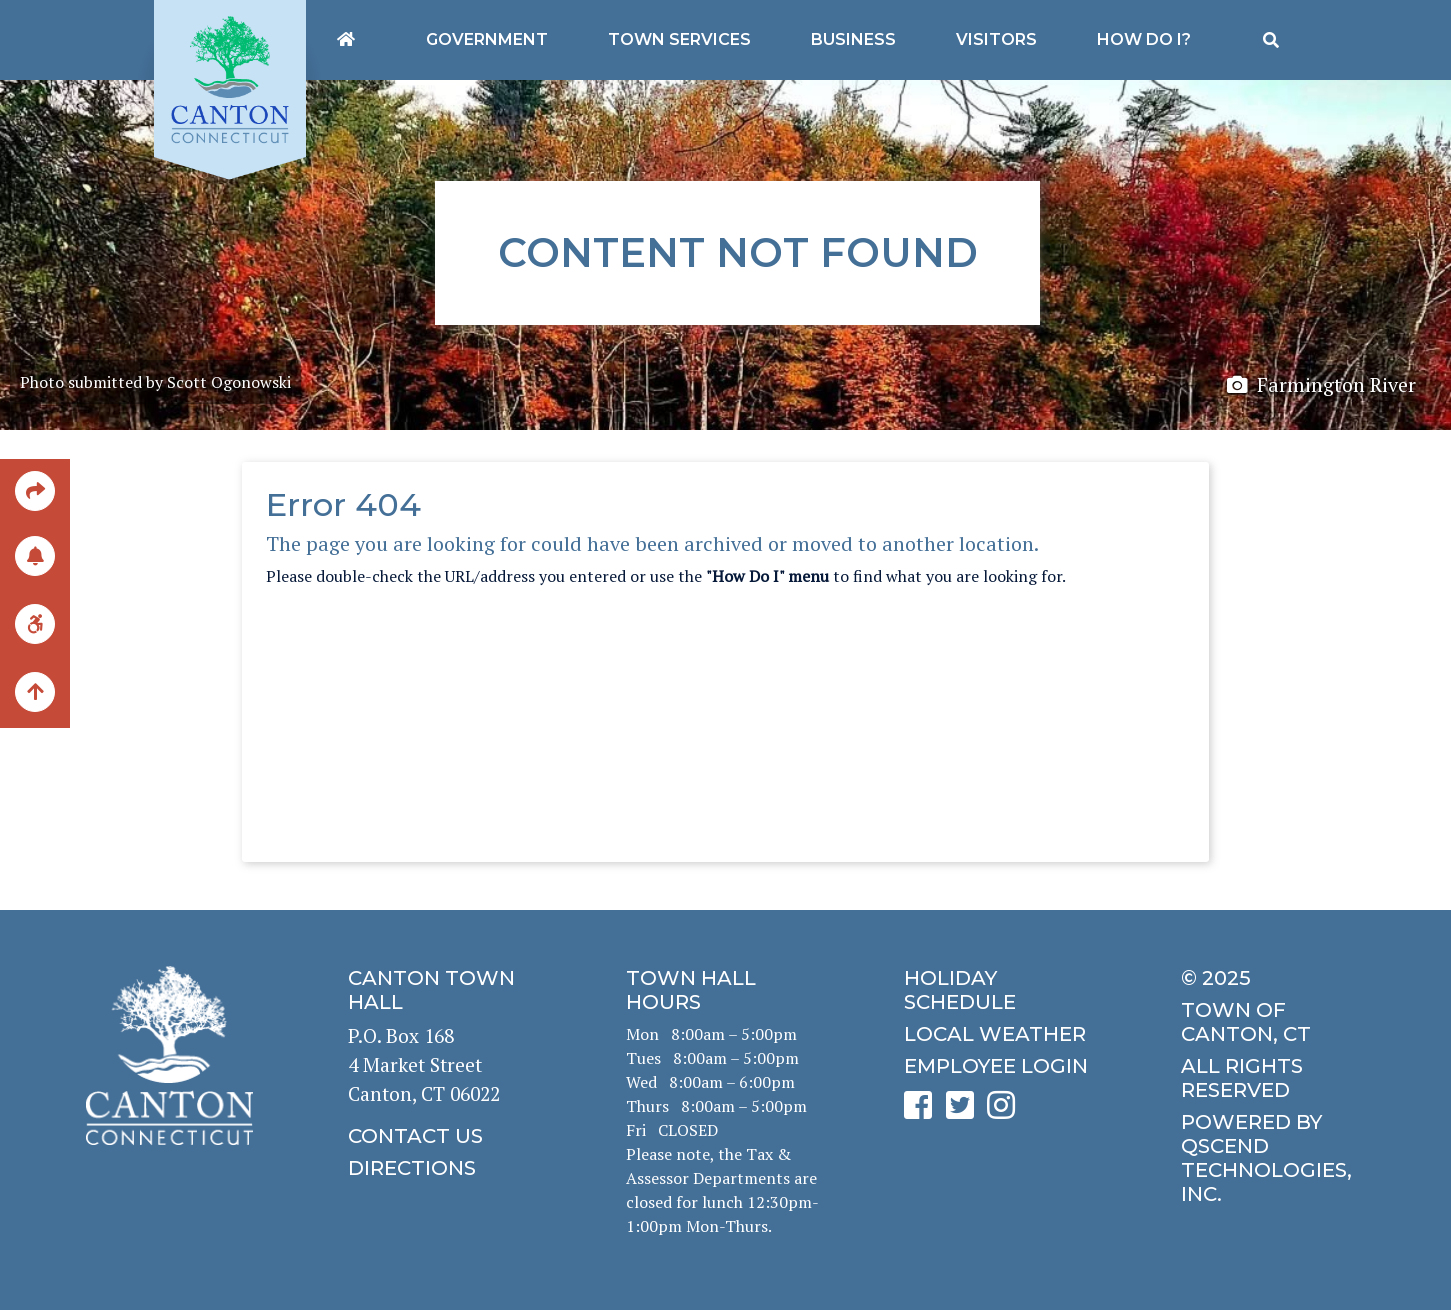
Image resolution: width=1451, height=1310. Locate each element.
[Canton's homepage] (346, 39)
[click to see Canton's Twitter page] (965, 1111)
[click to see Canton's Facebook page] (923, 1111)
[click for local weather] (1004, 1034)
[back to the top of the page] (35, 694)
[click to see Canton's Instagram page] (1006, 1111)
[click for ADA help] (35, 623)
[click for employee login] (1004, 1066)
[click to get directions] (448, 1168)
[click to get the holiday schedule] (1004, 990)
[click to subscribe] (35, 555)
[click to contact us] (448, 1136)
